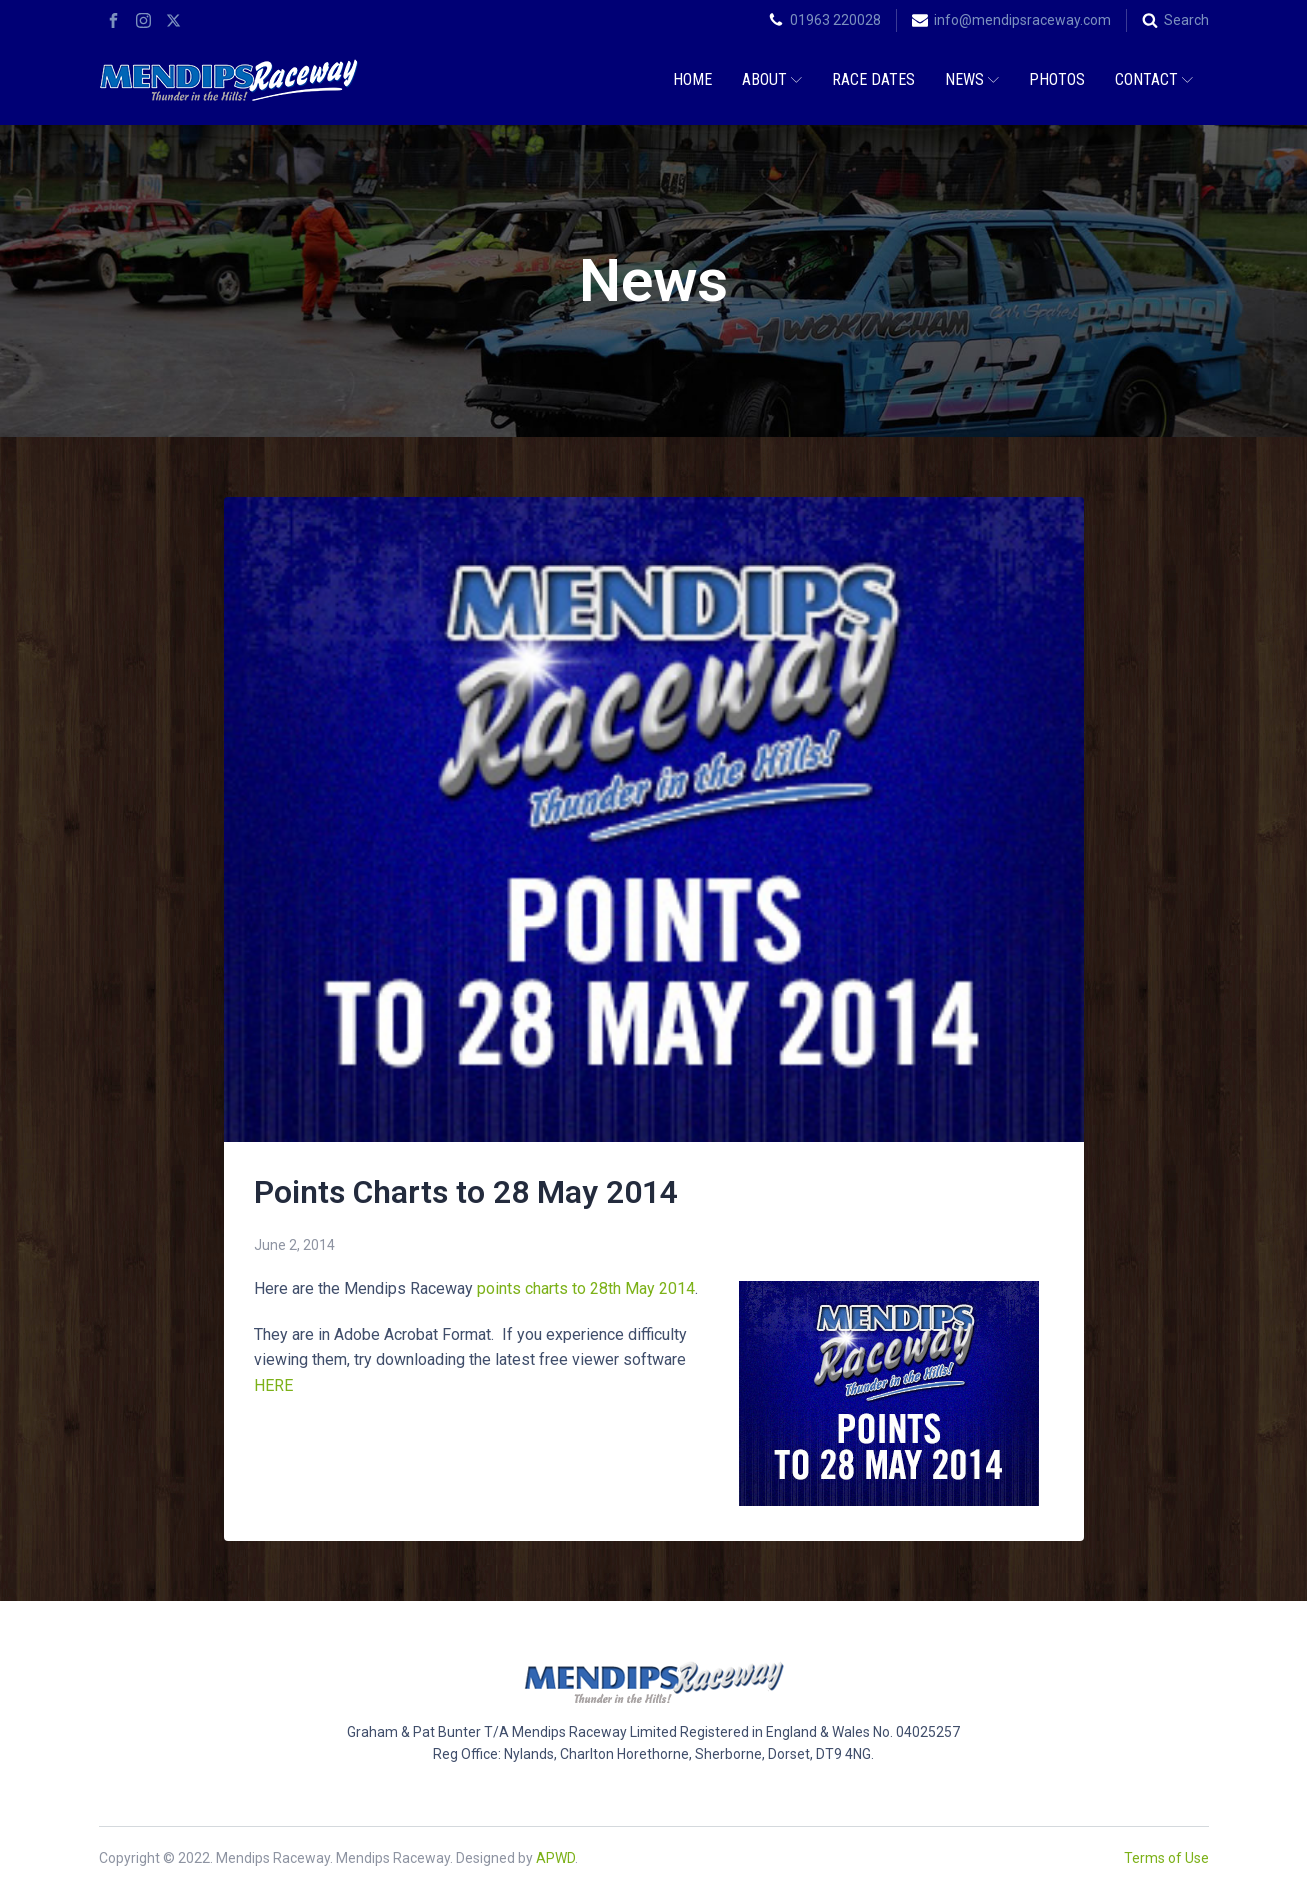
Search (1186, 20)
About (772, 79)
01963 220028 (835, 20)
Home (692, 79)
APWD (555, 1858)
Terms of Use (1166, 1858)
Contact (1154, 79)
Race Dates (873, 79)
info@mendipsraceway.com (1022, 20)
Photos (1057, 79)
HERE (273, 1385)
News (972, 79)
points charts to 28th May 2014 (586, 1288)
